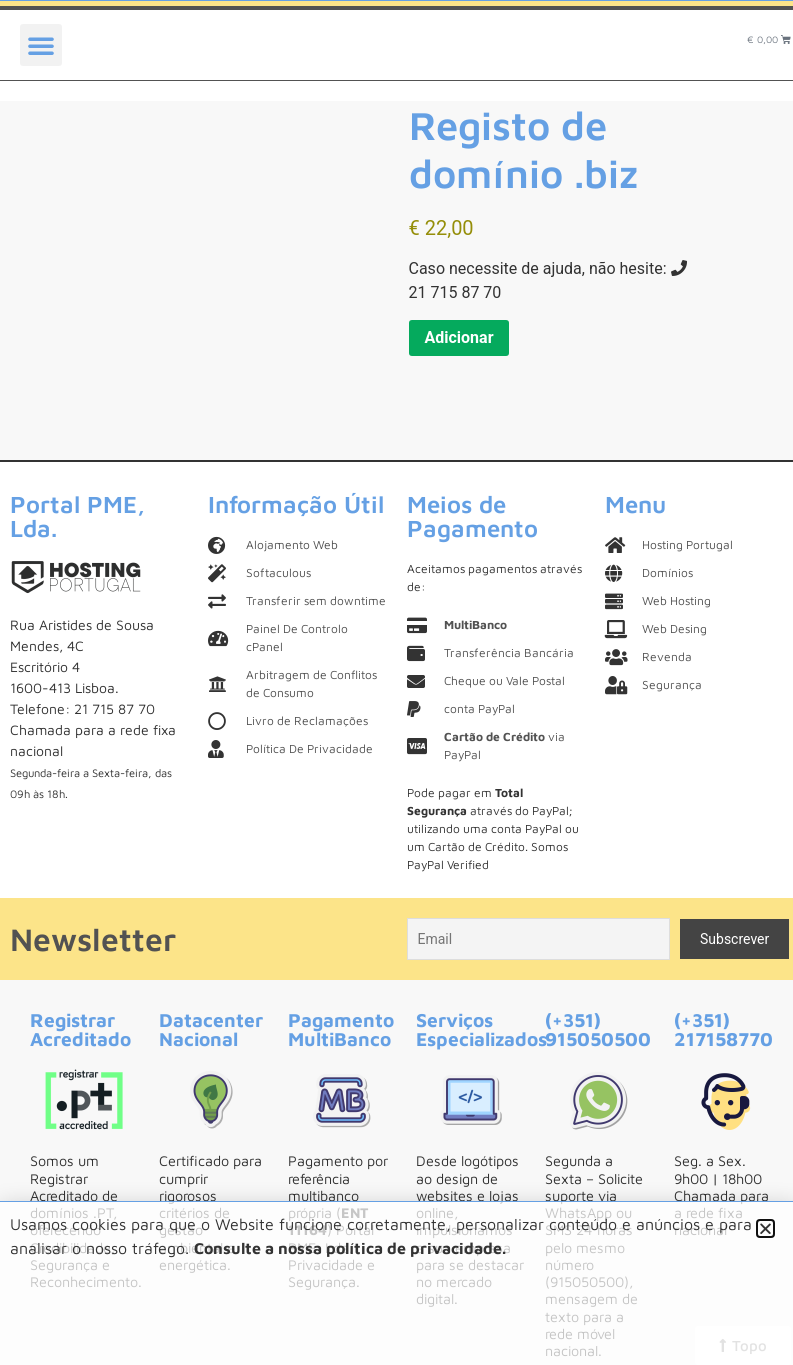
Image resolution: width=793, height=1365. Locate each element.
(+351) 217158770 (723, 1029)
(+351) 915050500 (598, 1029)
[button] (41, 45)
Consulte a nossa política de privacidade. (350, 1248)
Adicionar (459, 337)
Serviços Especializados (481, 1029)
